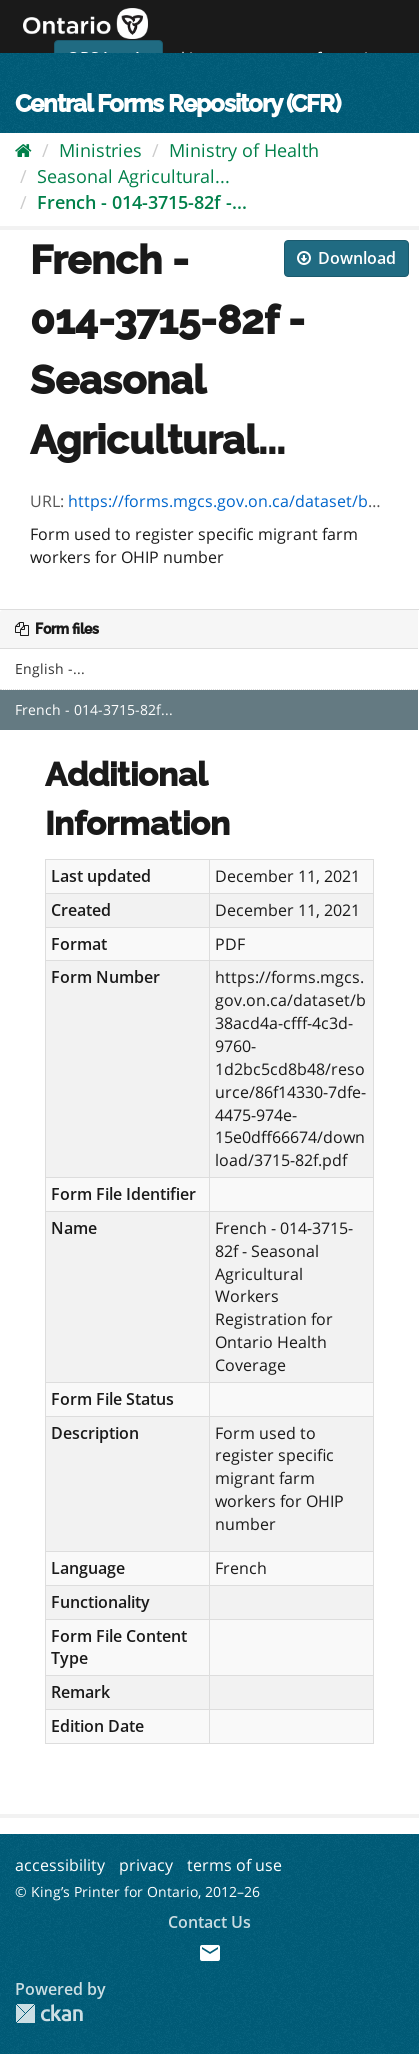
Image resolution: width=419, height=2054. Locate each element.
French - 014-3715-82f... (94, 709)
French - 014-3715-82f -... (142, 202)
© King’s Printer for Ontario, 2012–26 (137, 1891)
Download (346, 258)
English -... (50, 668)
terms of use (234, 1865)
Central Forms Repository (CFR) (177, 103)
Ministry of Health (244, 150)
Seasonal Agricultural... (133, 176)
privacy (146, 1865)
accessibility (60, 1865)
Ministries (100, 150)
